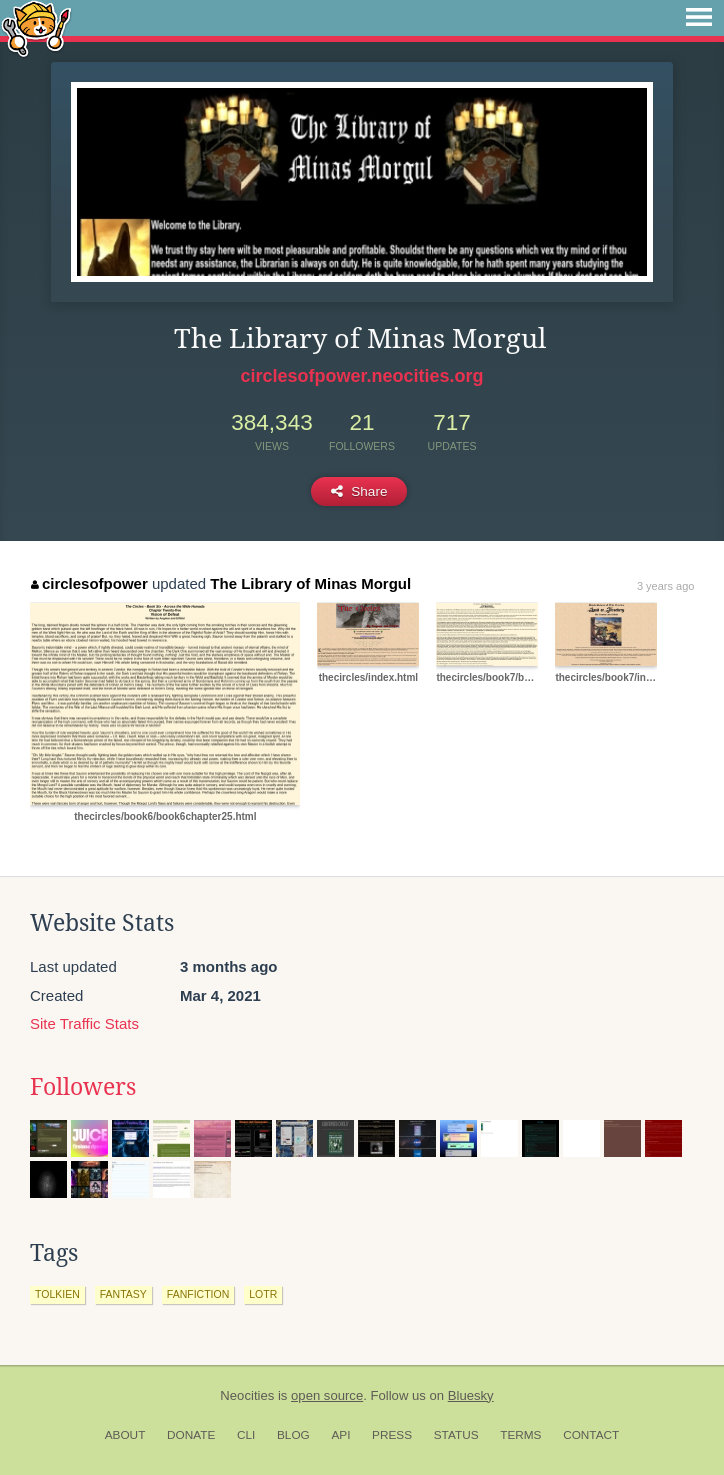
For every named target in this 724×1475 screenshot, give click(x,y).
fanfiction (198, 1294)
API (340, 1435)
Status (456, 1435)
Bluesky (471, 1395)
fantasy (123, 1294)
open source (327, 1395)
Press (392, 1435)
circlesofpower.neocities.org (361, 376)
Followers (83, 1087)
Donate (191, 1435)
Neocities (247, 1395)
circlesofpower (89, 583)
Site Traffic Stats (84, 1023)
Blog (293, 1435)
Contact (591, 1435)
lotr (263, 1294)
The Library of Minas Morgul (310, 583)
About (125, 1435)
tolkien (57, 1294)
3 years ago (665, 586)
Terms (520, 1435)
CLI (246, 1435)
